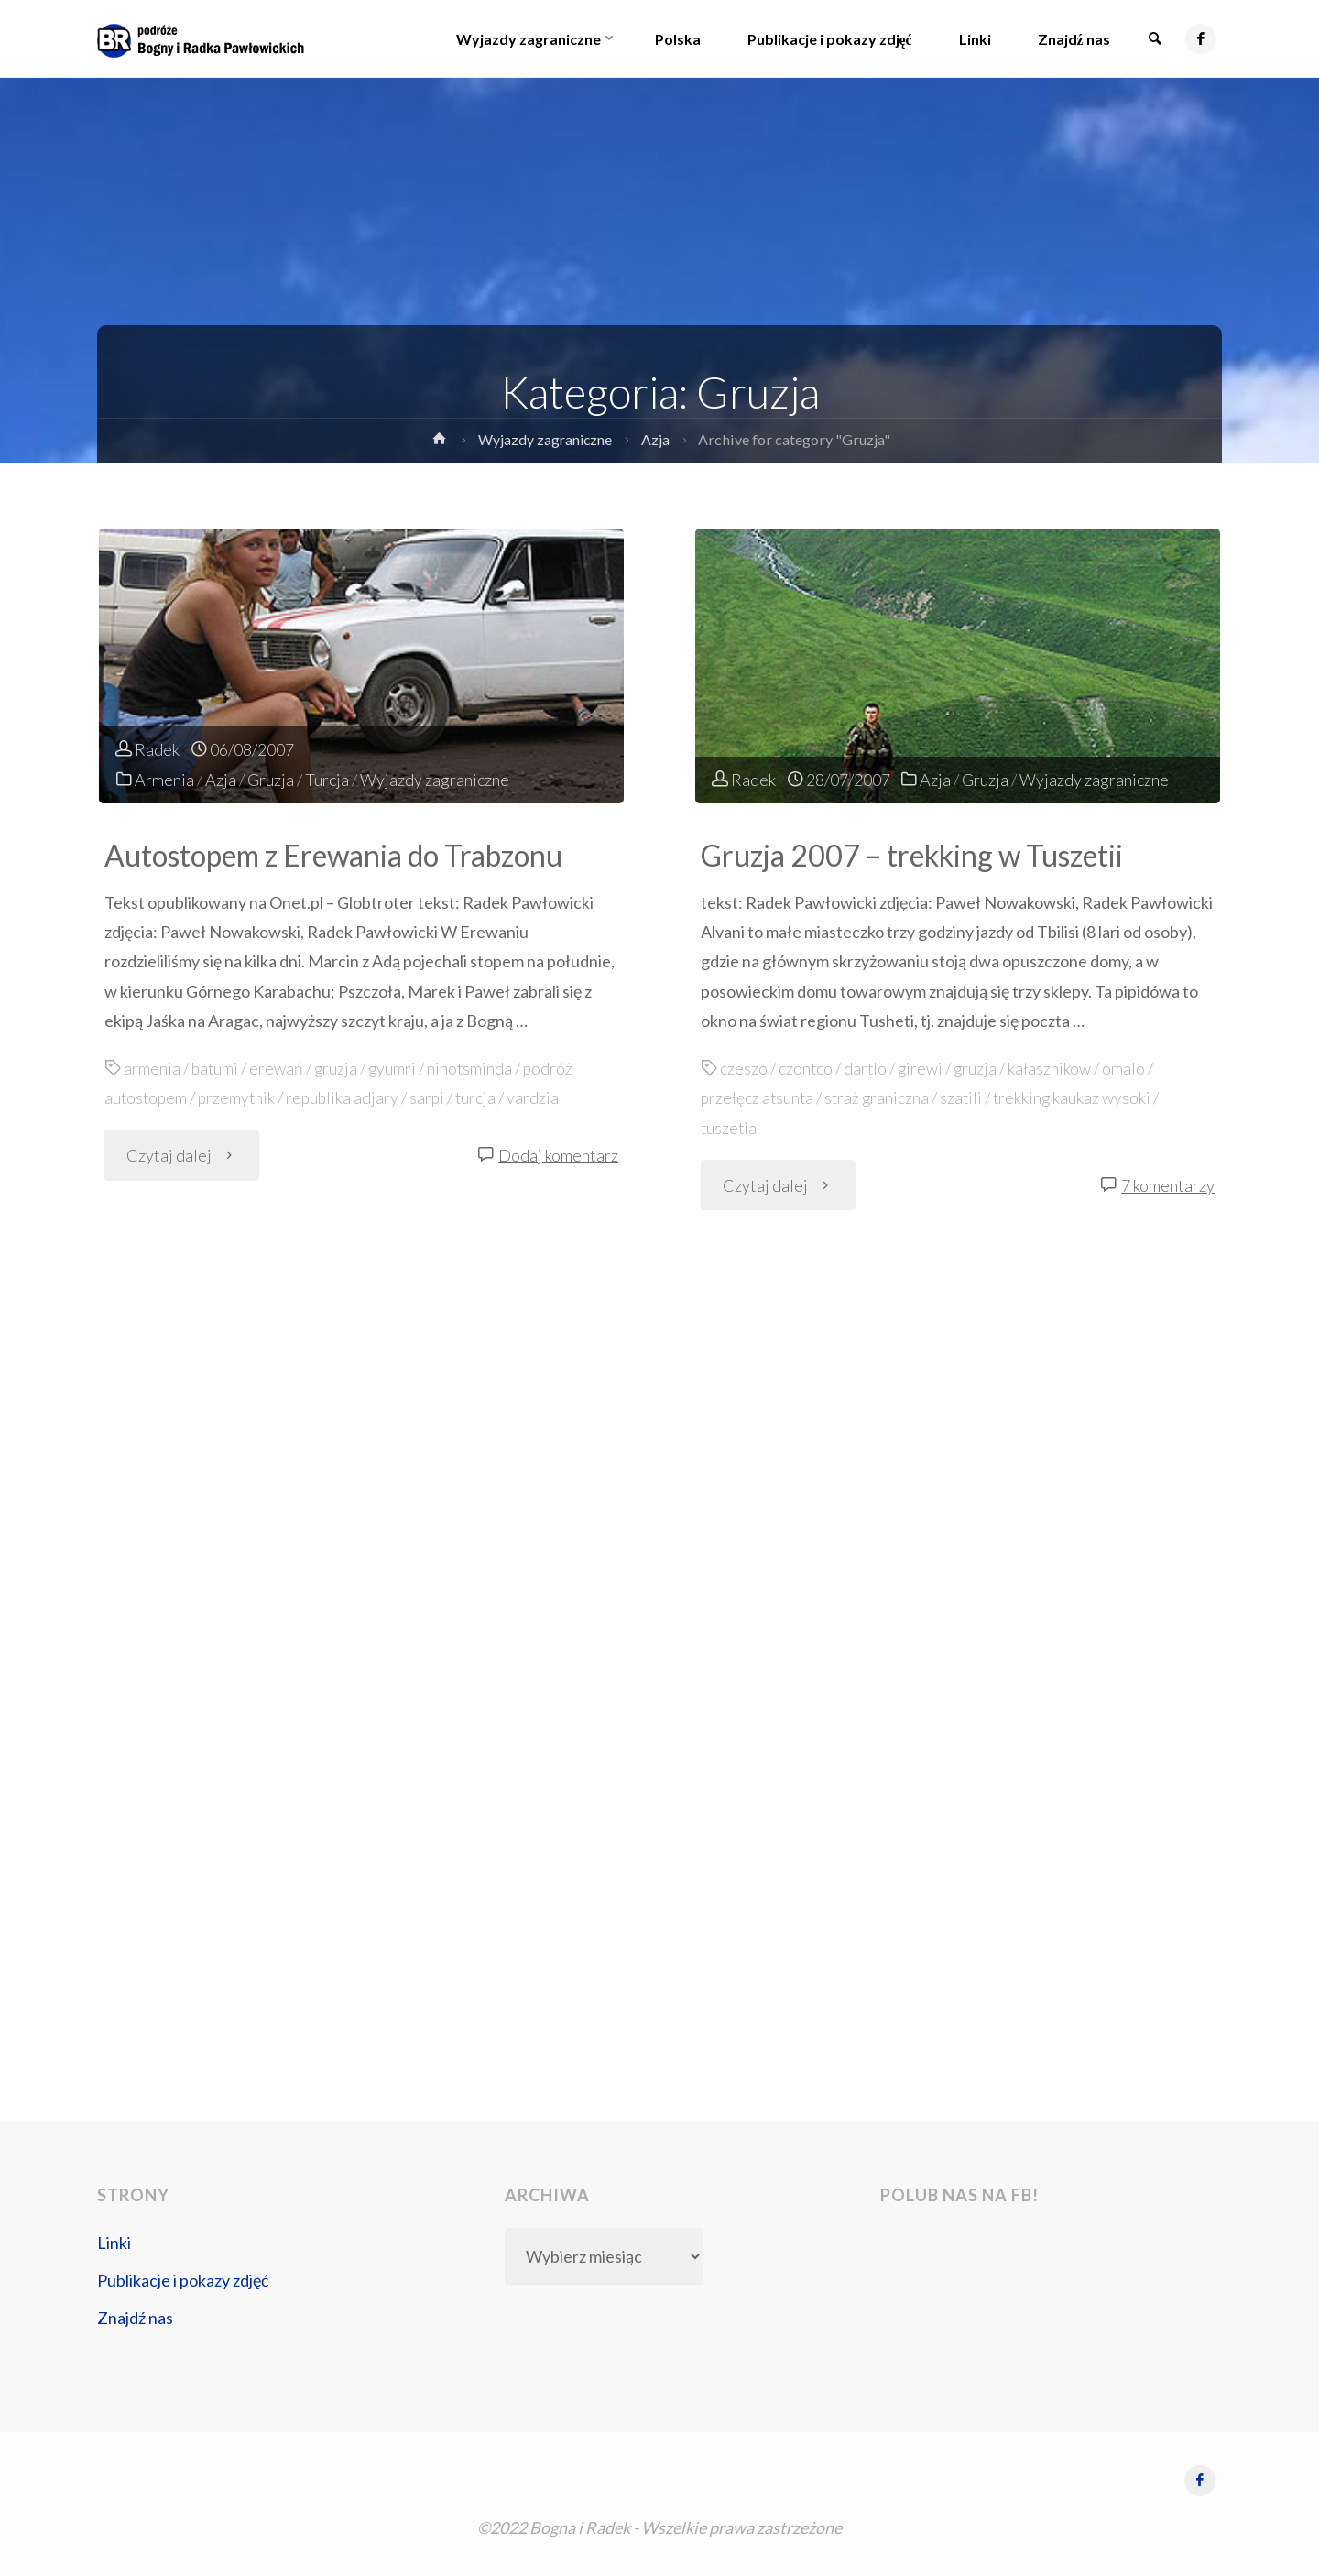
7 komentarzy (1168, 1184)
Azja (658, 439)
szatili (965, 1097)
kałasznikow (1053, 1068)
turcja (483, 1097)
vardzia (541, 1097)
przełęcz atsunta (758, 1097)
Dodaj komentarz (558, 1154)
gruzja (338, 1068)
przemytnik (240, 1097)
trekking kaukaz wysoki (1078, 1097)
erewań (278, 1068)
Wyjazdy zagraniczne (545, 439)
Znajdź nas (135, 2318)
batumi (215, 1068)
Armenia (164, 780)
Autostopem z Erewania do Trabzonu (340, 855)
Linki (114, 2242)
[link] (1153, 39)
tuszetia (729, 1127)
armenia (152, 1068)
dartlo (866, 1068)
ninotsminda (474, 1068)
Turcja (327, 780)
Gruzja (270, 780)
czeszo (744, 1068)
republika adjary (347, 1097)
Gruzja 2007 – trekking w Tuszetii (917, 855)
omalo (1127, 1068)
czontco (806, 1068)
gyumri (395, 1068)
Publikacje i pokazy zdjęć (182, 2280)
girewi (922, 1068)
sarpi (434, 1097)
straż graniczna (880, 1097)
